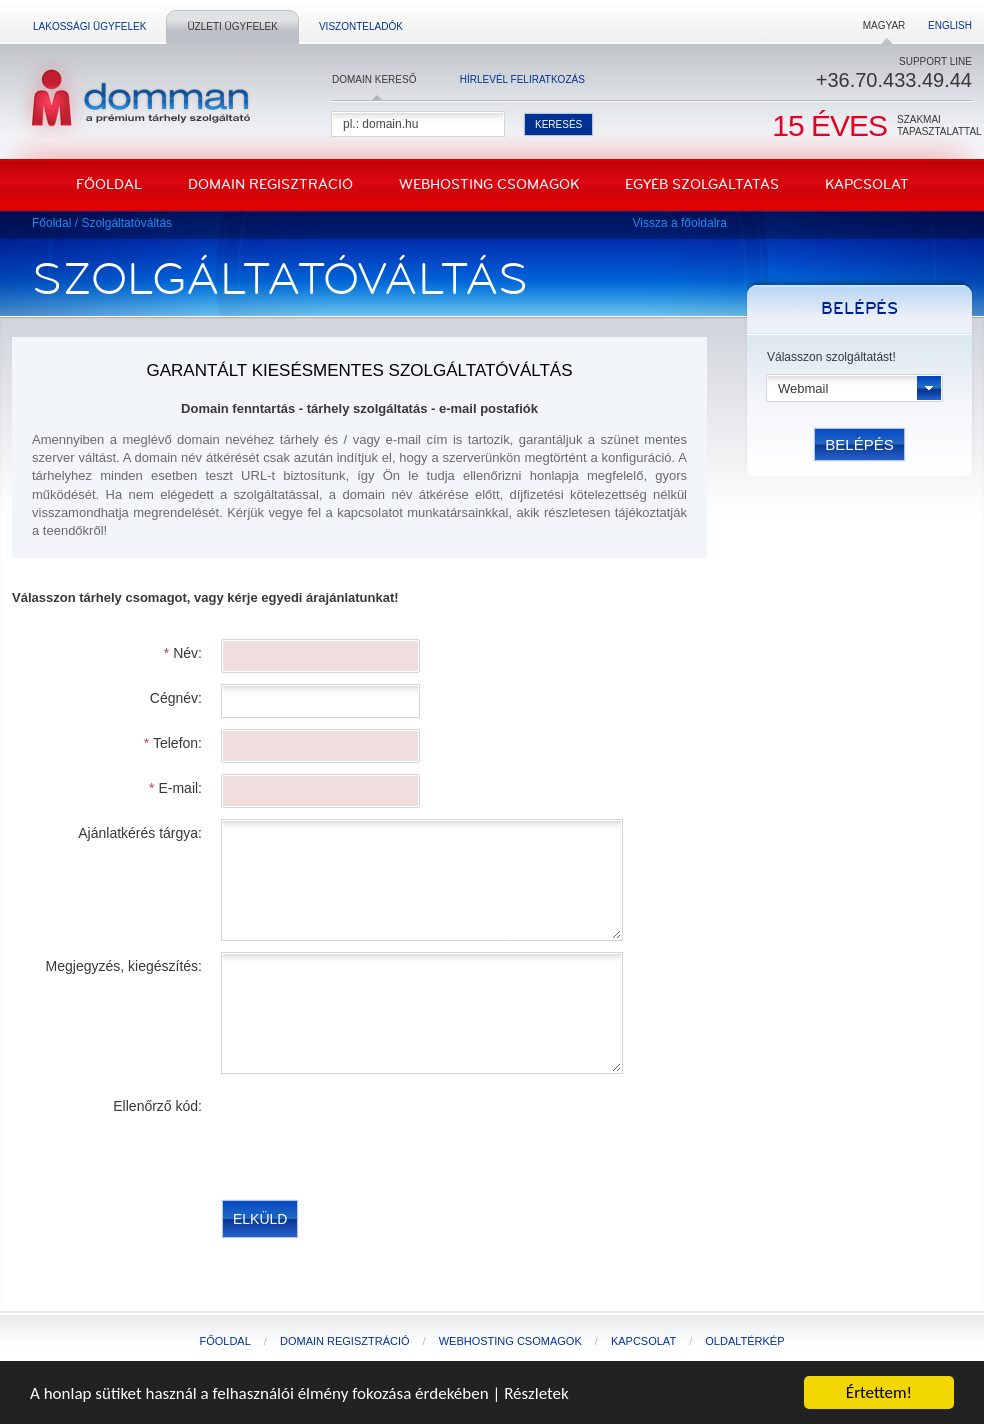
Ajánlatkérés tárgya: (140, 833)
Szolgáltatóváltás (126, 223)
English (950, 25)
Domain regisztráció (270, 184)
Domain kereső (374, 79)
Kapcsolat (867, 184)
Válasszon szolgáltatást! (831, 357)
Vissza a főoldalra (680, 223)
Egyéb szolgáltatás (702, 184)
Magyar (884, 25)
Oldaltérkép (744, 1341)
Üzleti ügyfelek (232, 26)
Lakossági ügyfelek (89, 26)
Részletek (536, 1394)
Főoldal (109, 184)
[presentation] (374, 1132)
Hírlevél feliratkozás (522, 79)
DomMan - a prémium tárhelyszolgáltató (134, 99)
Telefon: (173, 743)
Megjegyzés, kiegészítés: (124, 966)
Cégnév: (176, 698)
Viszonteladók (361, 26)
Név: (183, 653)
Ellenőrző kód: (157, 1106)
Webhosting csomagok (489, 184)
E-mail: (175, 788)
